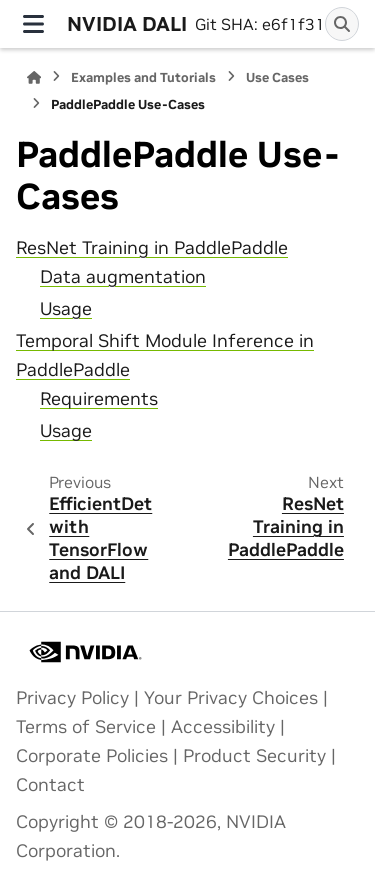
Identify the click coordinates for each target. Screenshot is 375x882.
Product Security (254, 756)
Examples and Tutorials (143, 77)
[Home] (34, 77)
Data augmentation (123, 277)
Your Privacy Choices (231, 698)
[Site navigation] (33, 24)
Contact (50, 785)
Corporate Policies (92, 756)
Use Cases (277, 77)
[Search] (342, 24)
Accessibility (223, 727)
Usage (66, 309)
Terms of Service (86, 727)
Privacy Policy (72, 698)
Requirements (99, 399)
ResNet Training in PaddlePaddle (152, 248)
